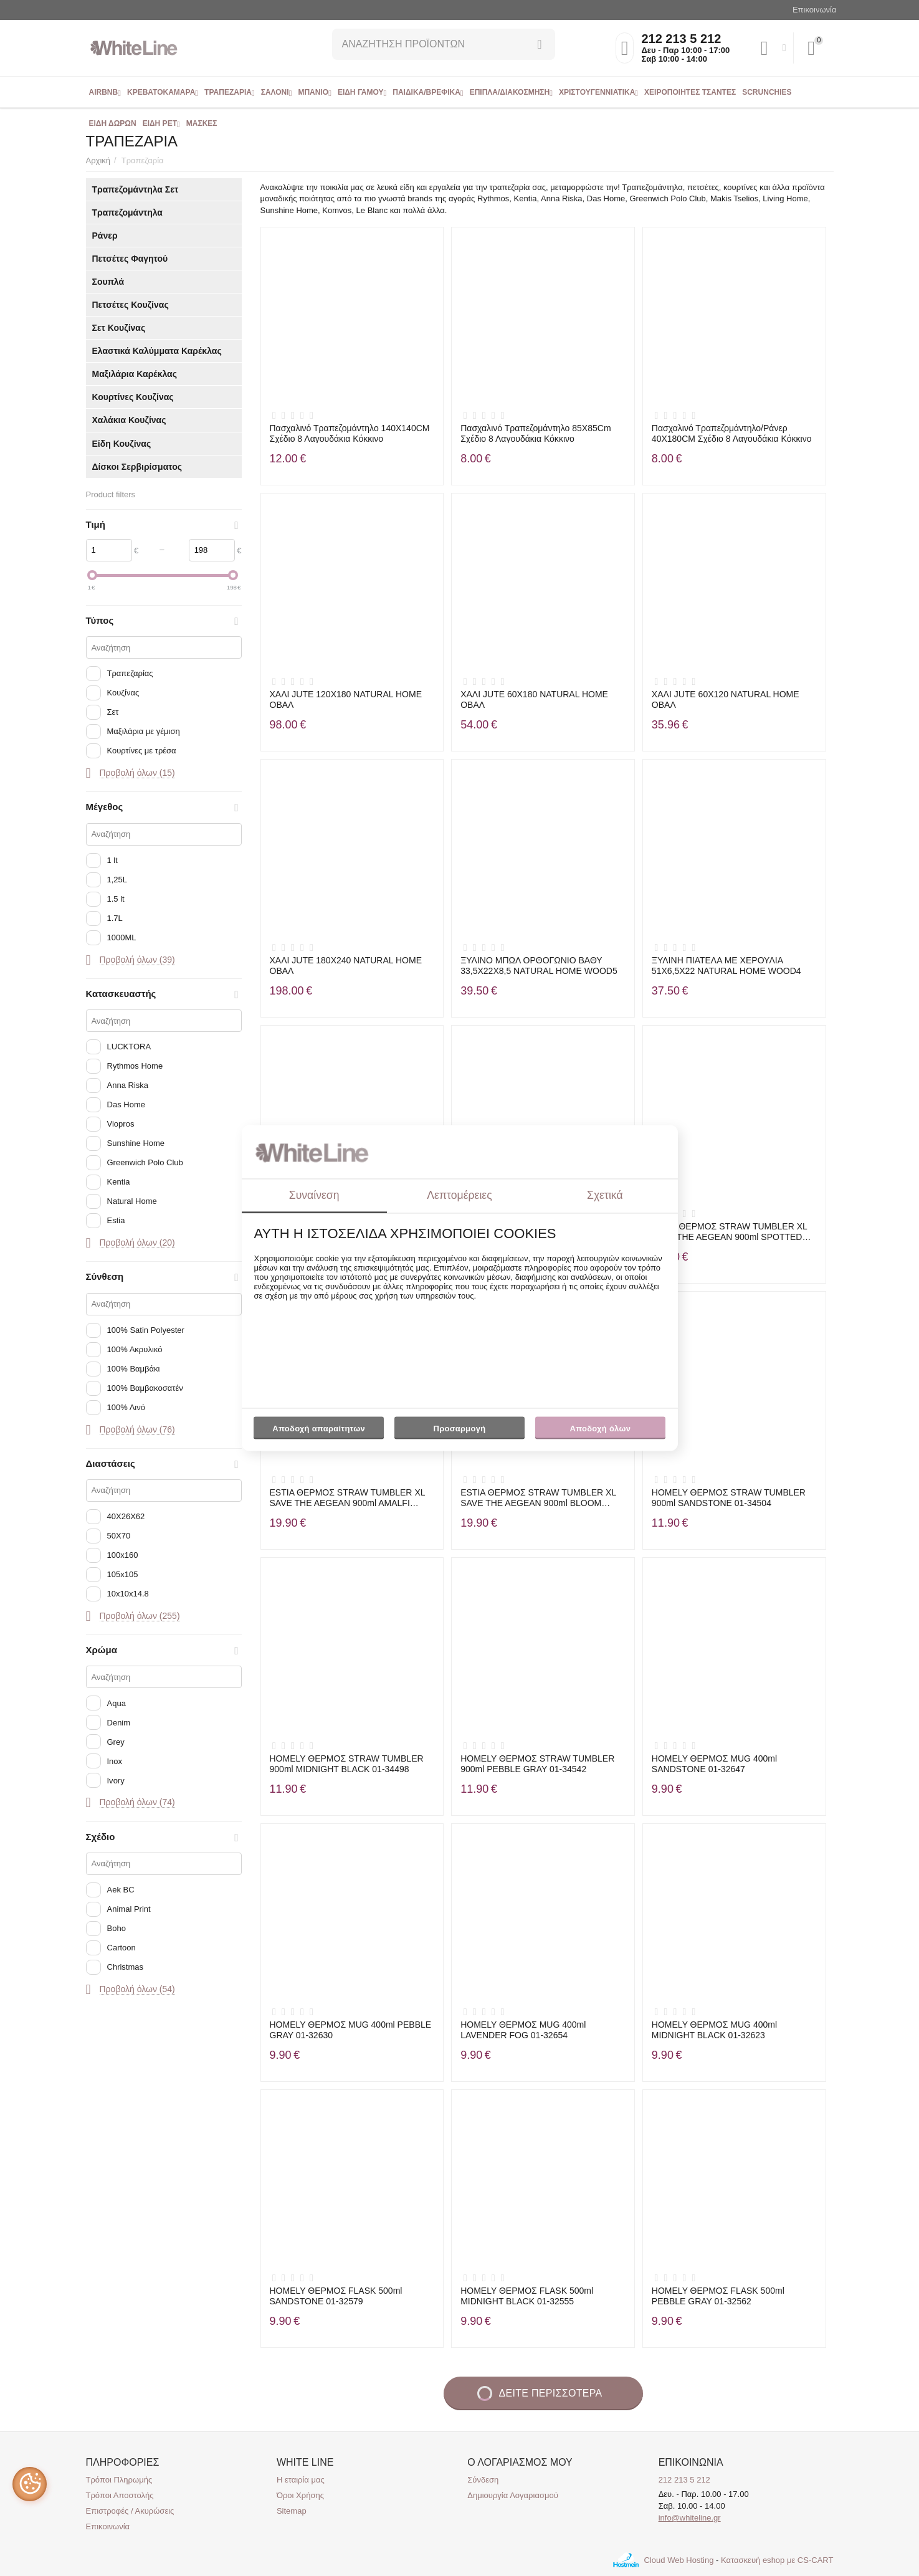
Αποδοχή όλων (600, 1428)
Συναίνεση (314, 1195)
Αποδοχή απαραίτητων (318, 1428)
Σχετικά (605, 1195)
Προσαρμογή (459, 1431)
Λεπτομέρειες (459, 1195)
